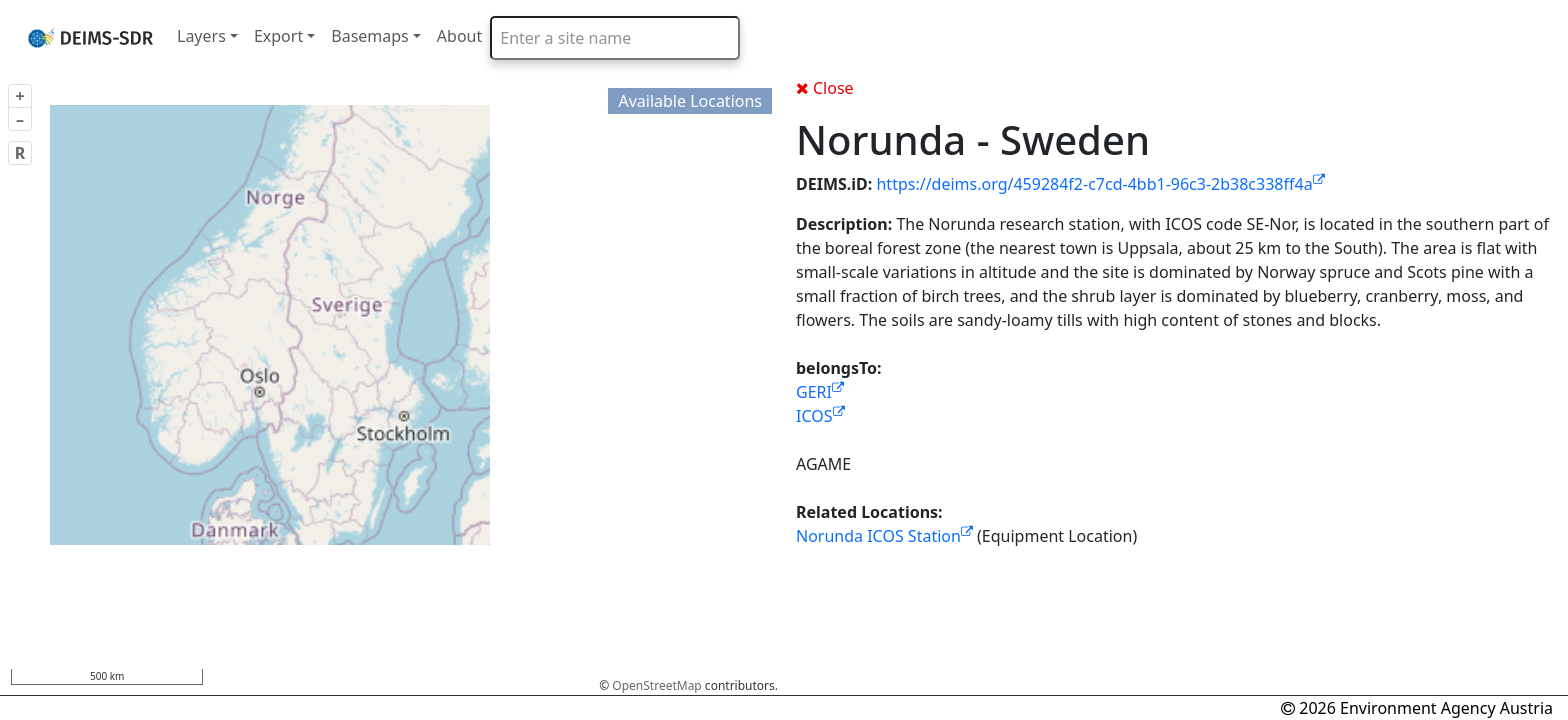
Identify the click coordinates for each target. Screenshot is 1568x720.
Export (278, 36)
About (459, 36)
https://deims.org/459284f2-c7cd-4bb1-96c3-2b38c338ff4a (1100, 184)
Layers (201, 36)
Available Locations (690, 101)
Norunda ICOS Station (884, 536)
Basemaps (370, 36)
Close (825, 88)
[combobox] (615, 38)
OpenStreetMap (656, 685)
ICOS (820, 416)
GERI (820, 392)
